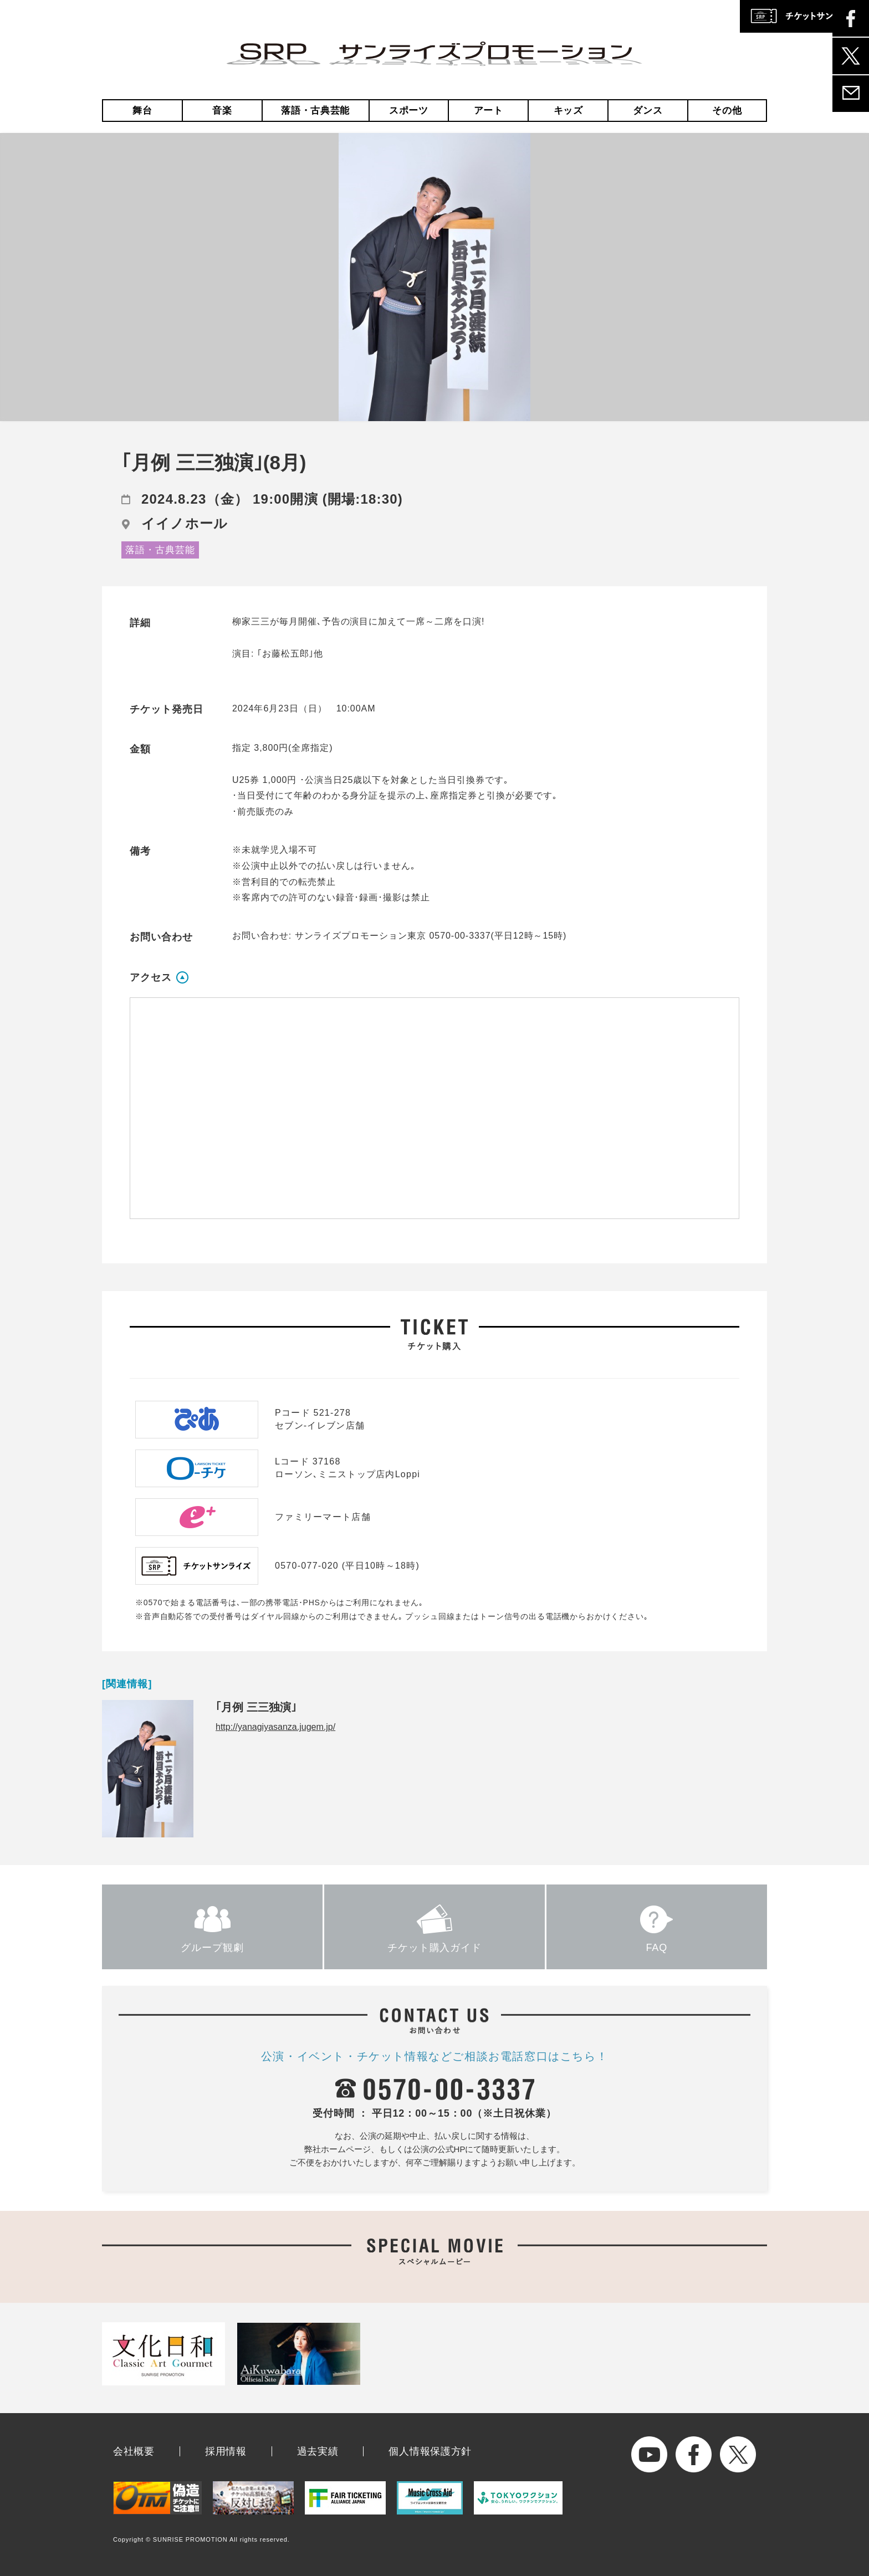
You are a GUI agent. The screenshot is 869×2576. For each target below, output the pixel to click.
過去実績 (318, 2451)
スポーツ (408, 110)
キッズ (568, 110)
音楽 (222, 110)
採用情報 (226, 2451)
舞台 (142, 110)
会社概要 (134, 2451)
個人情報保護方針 (430, 2451)
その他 (727, 110)
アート (488, 110)
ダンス (647, 110)
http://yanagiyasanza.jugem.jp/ (275, 1727)
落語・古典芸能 (315, 110)
